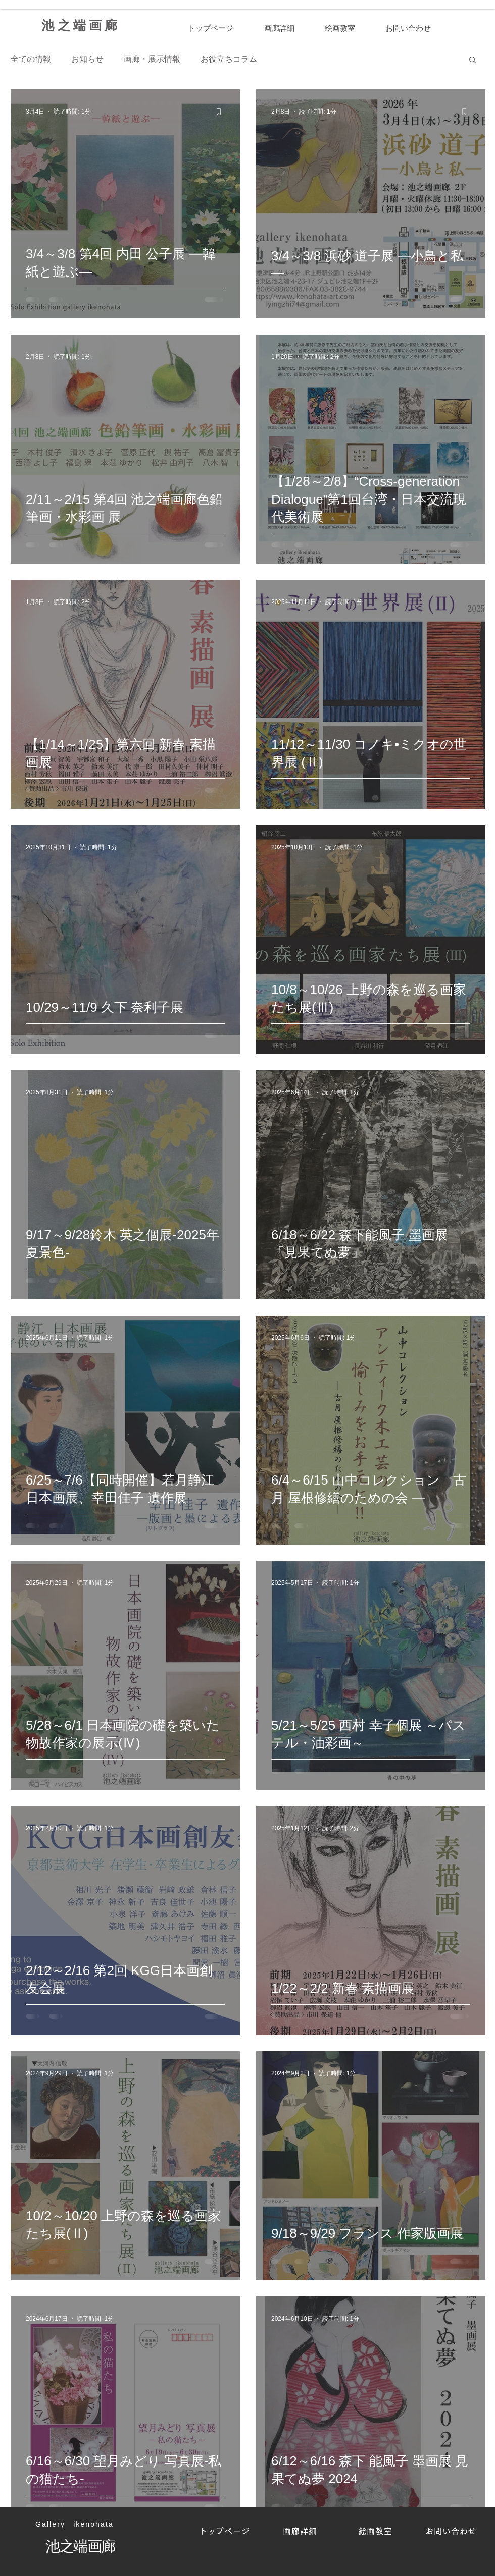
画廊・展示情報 (152, 58)
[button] (472, 60)
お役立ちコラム (229, 58)
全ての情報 (31, 58)
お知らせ (87, 58)
